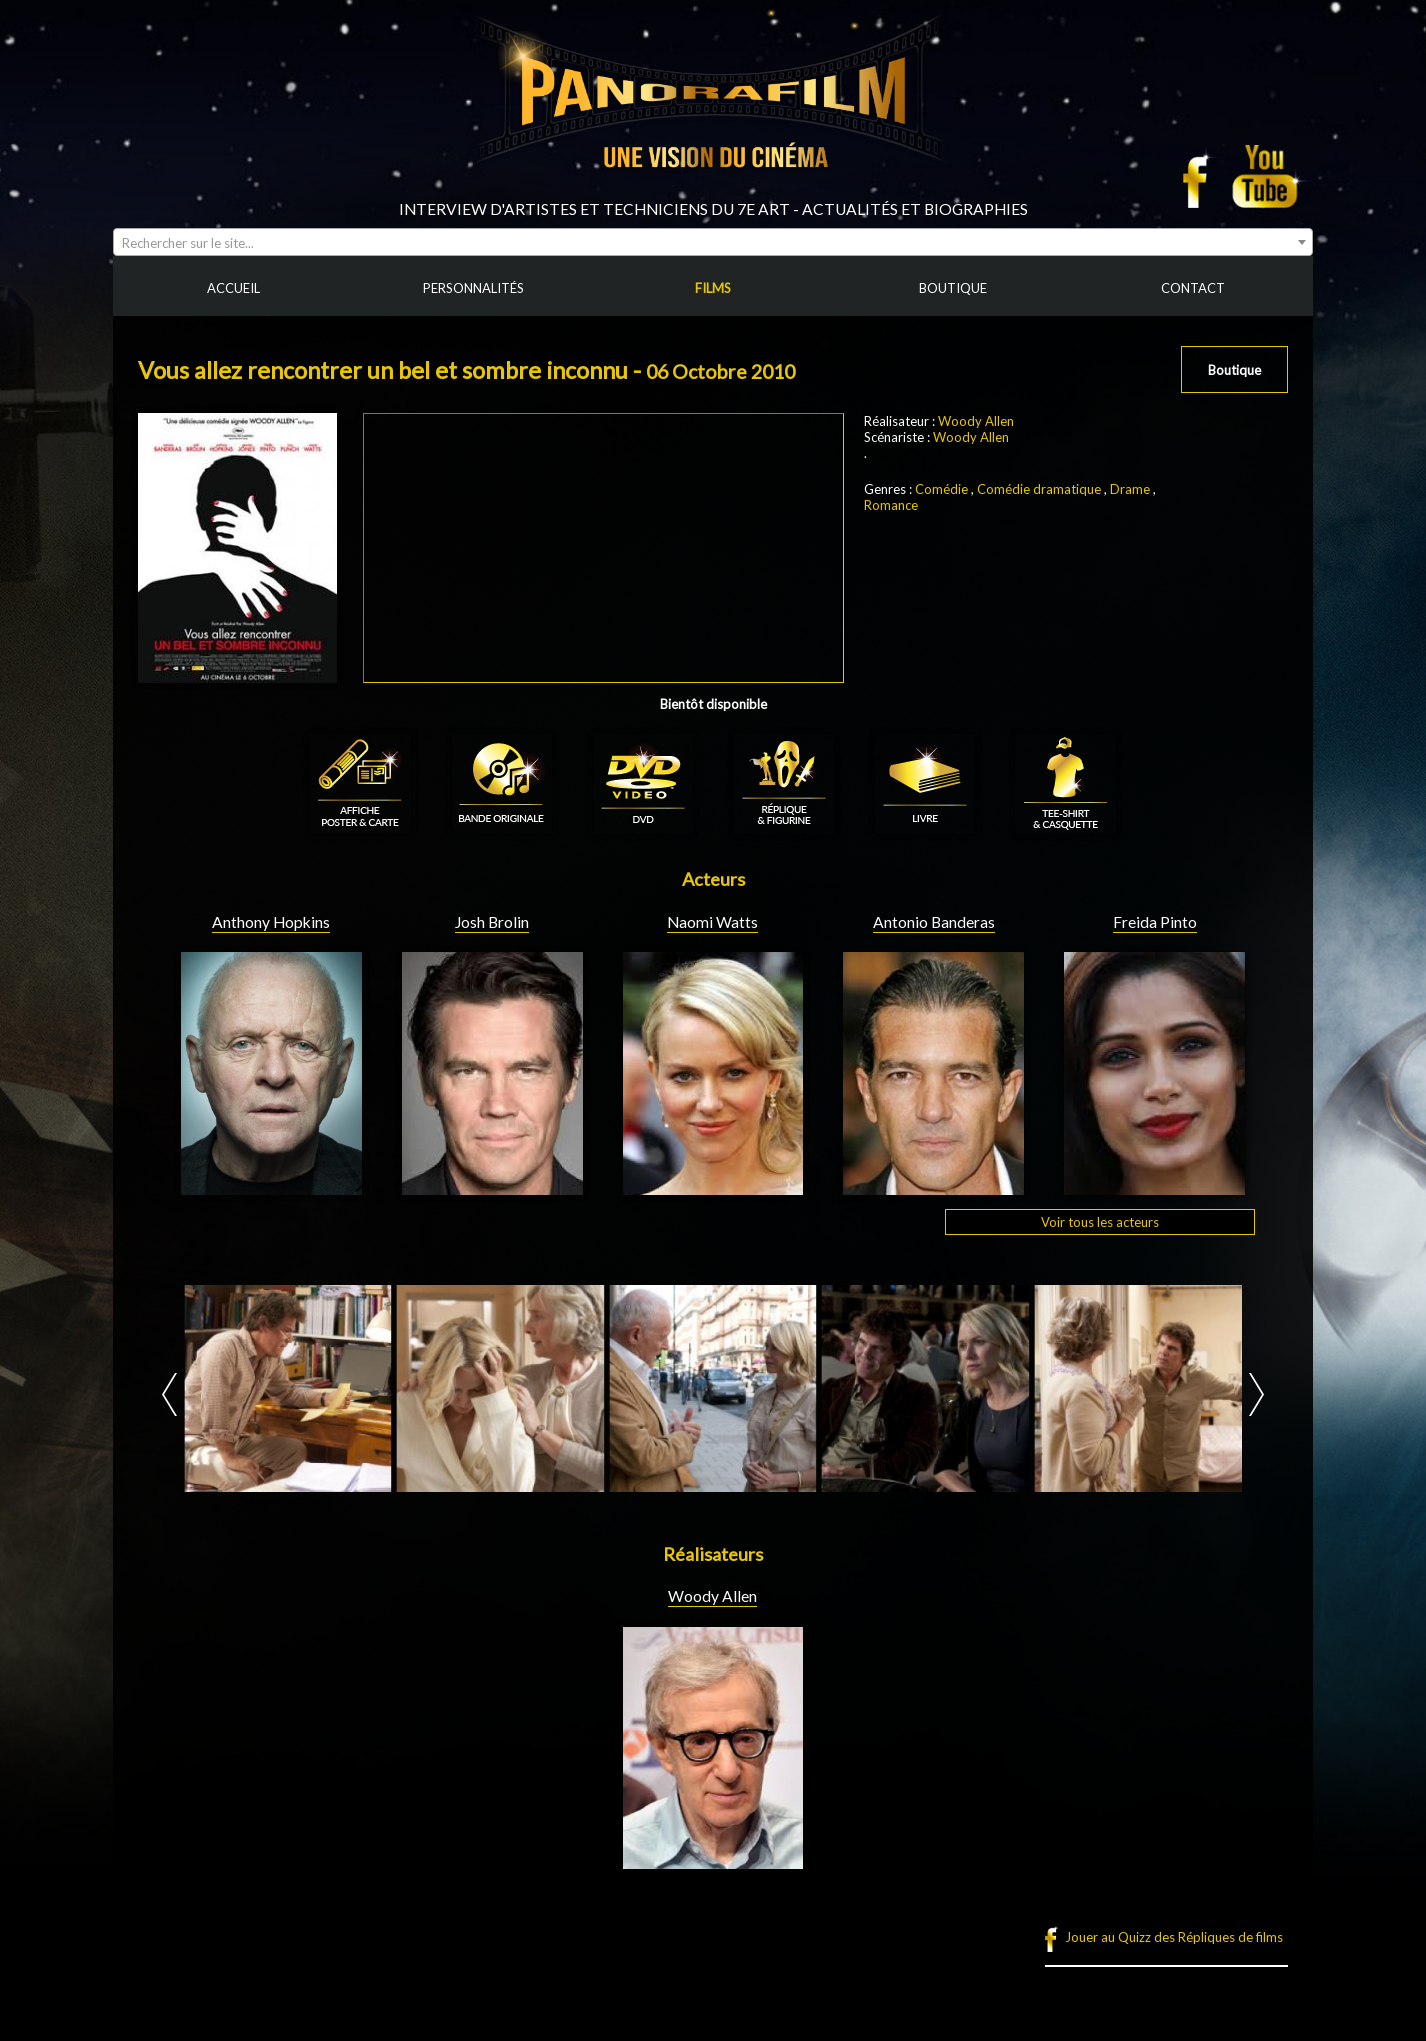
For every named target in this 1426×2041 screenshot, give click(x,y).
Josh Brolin (492, 922)
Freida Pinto (1155, 922)
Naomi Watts (712, 922)
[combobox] (713, 242)
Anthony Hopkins (271, 922)
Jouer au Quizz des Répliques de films (1174, 1937)
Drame (1130, 489)
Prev (169, 1394)
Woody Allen (976, 421)
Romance (891, 505)
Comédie (941, 489)
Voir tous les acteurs (1100, 1222)
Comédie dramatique (1039, 489)
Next (1256, 1394)
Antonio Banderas (934, 922)
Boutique (1234, 370)
